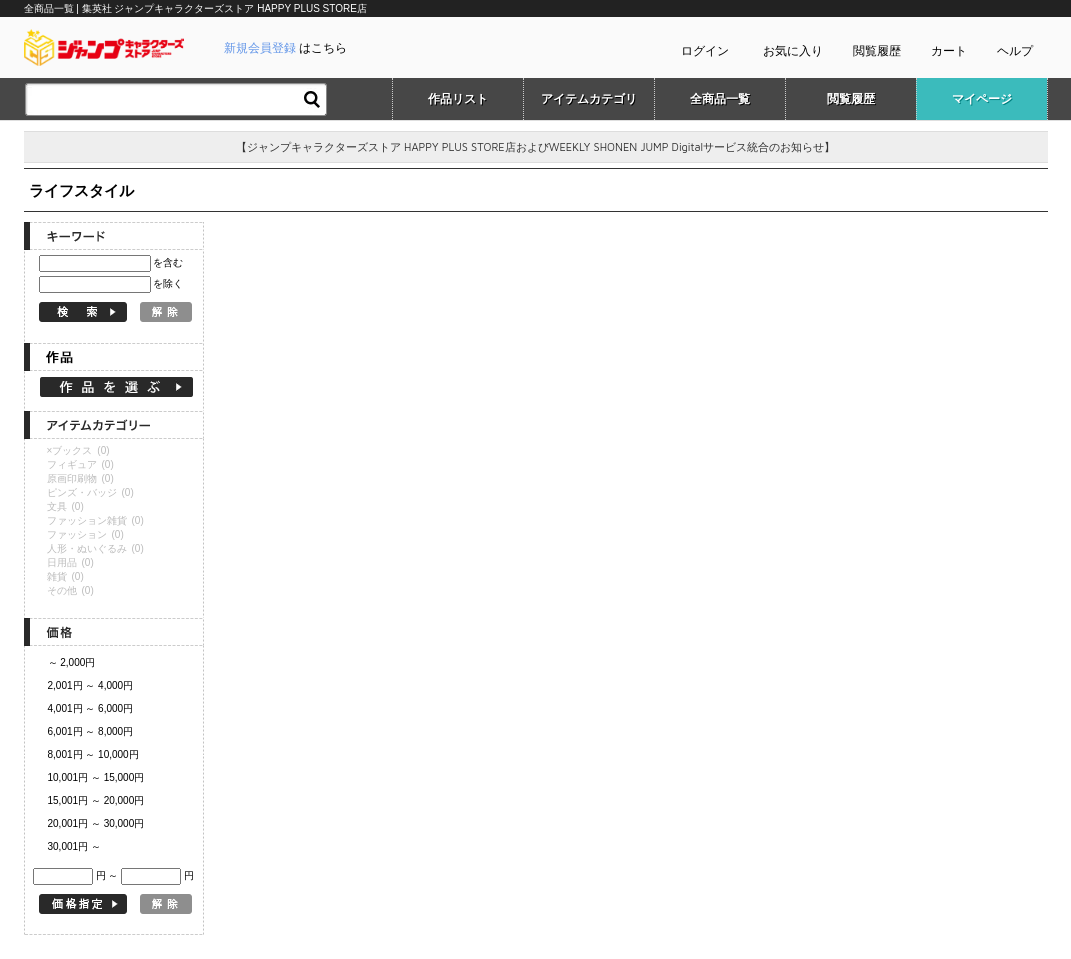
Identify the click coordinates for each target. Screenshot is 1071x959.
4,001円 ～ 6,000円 (91, 708)
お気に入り (793, 51)
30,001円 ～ (74, 846)
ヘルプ (1015, 51)
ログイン (705, 51)
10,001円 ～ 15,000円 (96, 777)
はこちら (285, 48)
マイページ (982, 99)
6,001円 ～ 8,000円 (91, 731)
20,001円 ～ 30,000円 (96, 823)
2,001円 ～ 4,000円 (91, 685)
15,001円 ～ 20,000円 (96, 800)
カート (949, 51)
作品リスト (458, 99)
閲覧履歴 (877, 51)
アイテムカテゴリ (589, 99)
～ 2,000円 (72, 662)
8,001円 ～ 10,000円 (93, 754)
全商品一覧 (720, 99)
